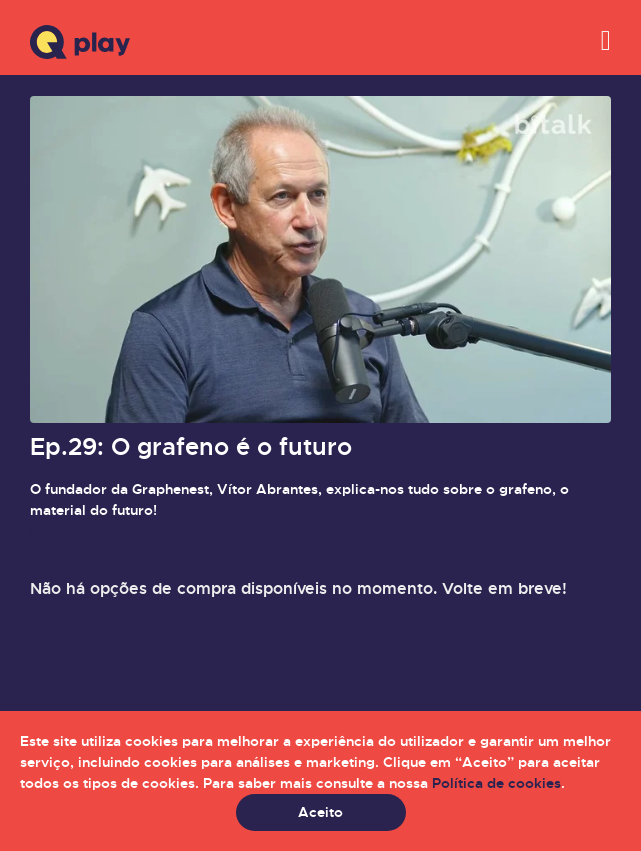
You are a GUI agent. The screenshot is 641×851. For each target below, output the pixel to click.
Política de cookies (496, 783)
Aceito (320, 812)
